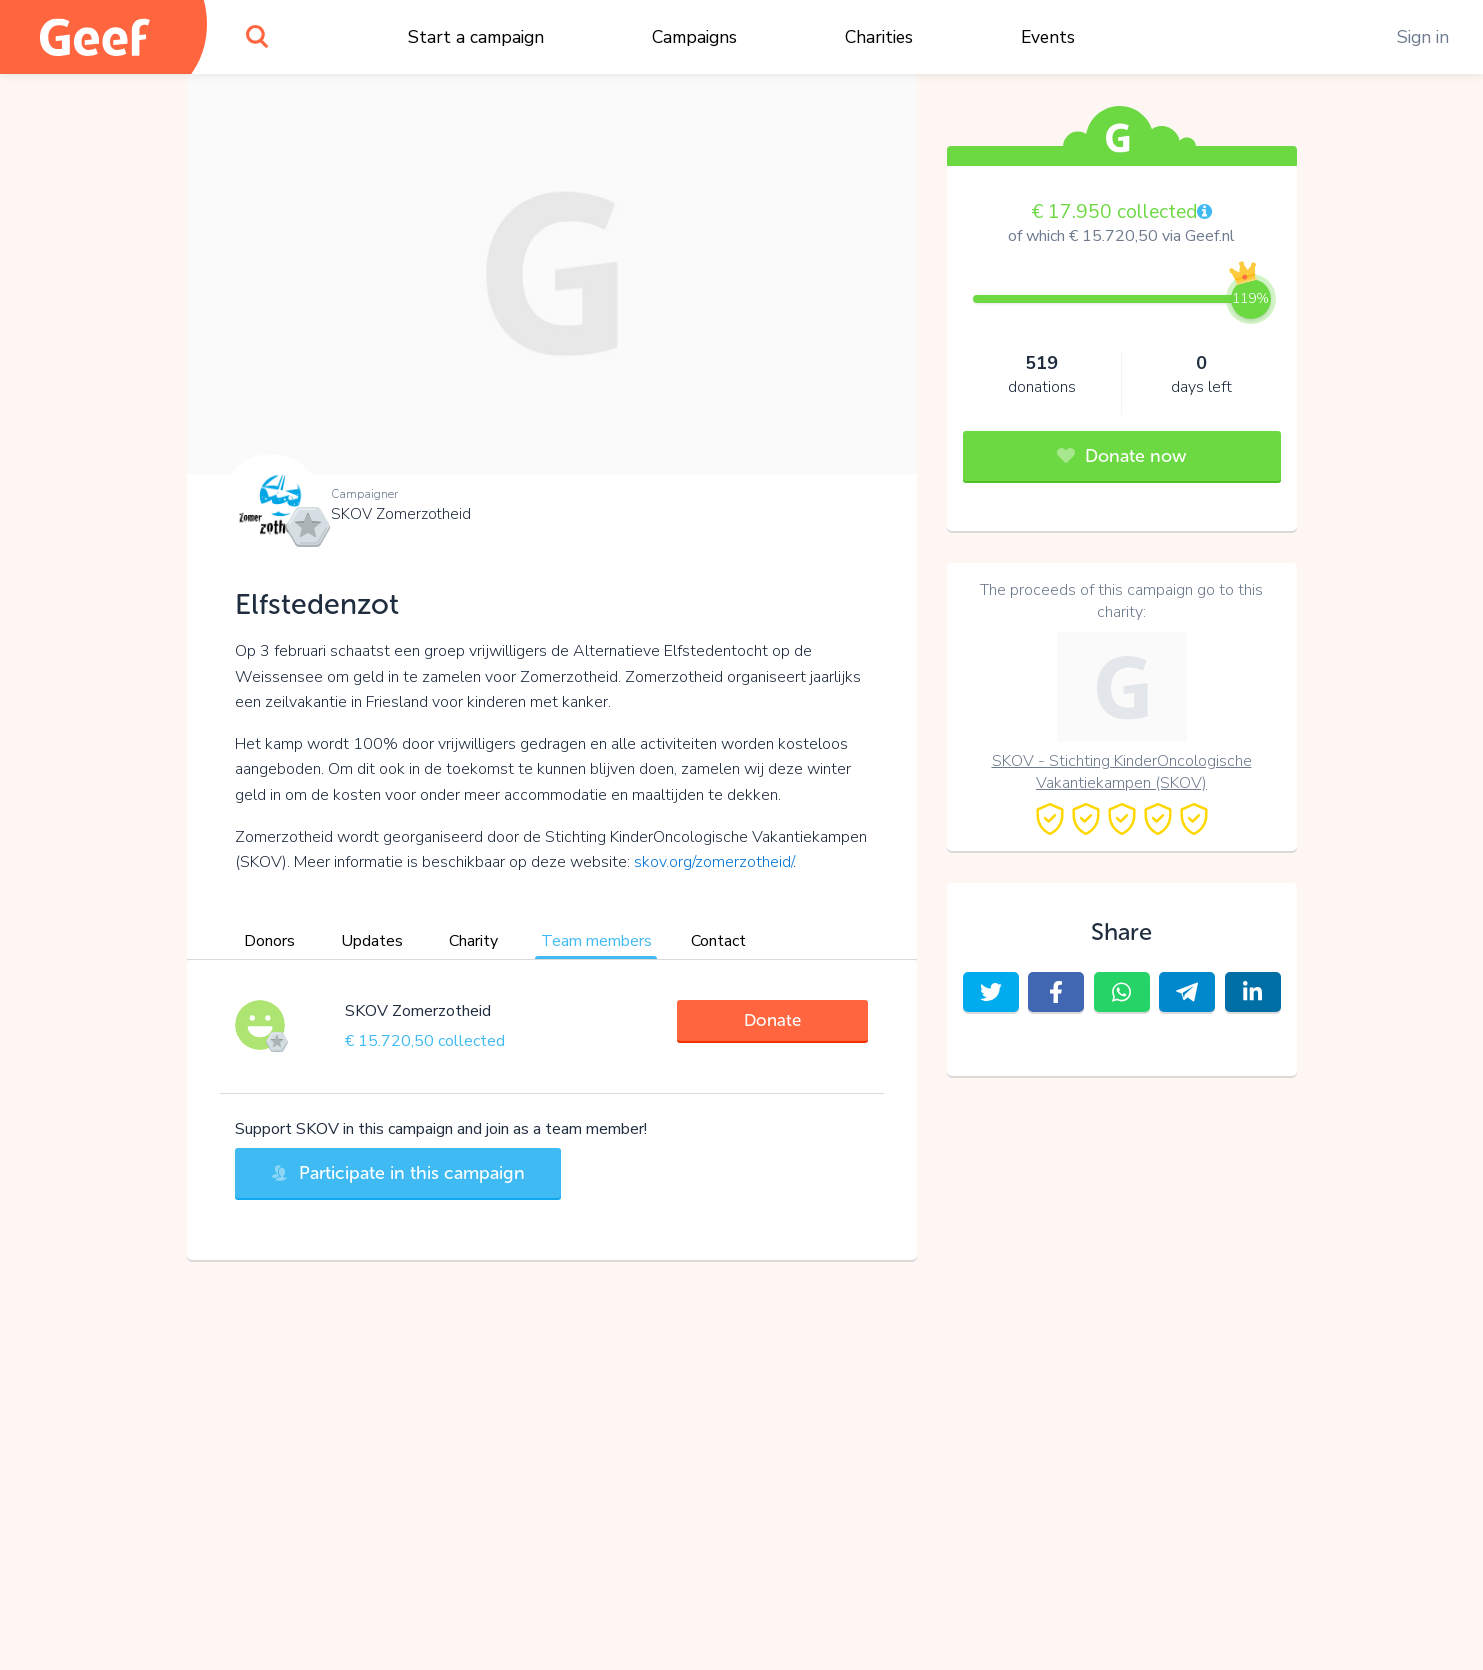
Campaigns (694, 37)
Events (1048, 37)
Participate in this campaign (398, 1173)
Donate (772, 1020)
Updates (372, 941)
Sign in (1423, 37)
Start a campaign (476, 37)
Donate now (1121, 456)
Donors (269, 941)
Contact (718, 941)
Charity (473, 941)
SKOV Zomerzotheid (401, 514)
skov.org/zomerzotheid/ (713, 862)
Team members (596, 941)
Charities (879, 37)
